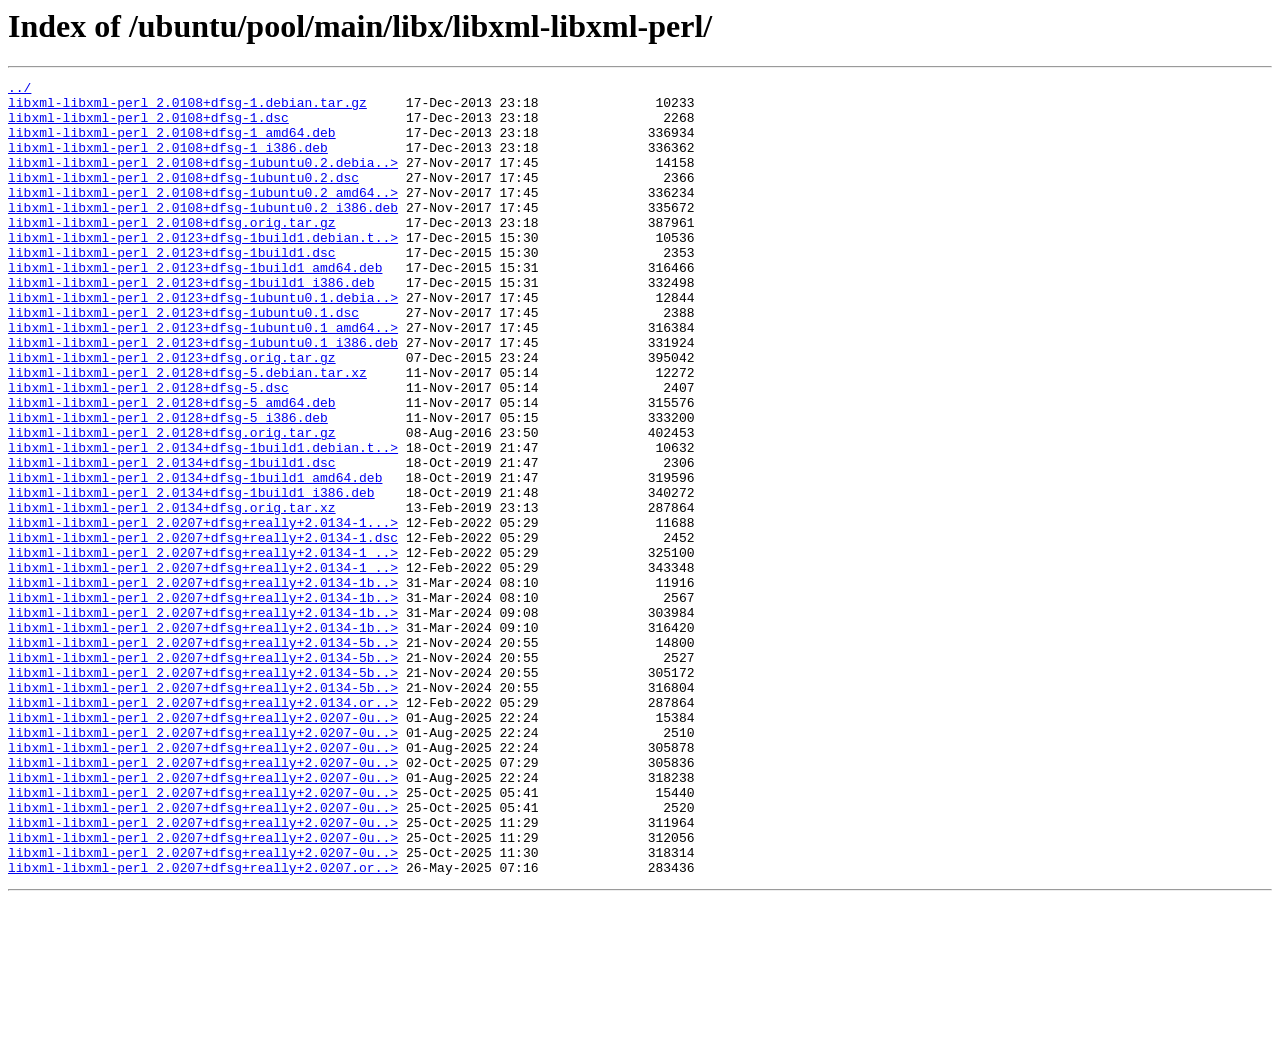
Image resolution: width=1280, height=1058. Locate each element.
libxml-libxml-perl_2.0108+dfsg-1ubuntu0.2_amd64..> (203, 216)
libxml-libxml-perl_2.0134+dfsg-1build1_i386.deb (191, 576)
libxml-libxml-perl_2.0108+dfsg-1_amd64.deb (172, 144)
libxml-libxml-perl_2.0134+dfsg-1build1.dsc (172, 540)
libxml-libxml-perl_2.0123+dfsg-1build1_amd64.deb (195, 306)
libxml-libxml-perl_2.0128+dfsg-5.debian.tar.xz (187, 432)
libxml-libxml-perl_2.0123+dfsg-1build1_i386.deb (191, 324)
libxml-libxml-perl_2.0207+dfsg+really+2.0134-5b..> (203, 756)
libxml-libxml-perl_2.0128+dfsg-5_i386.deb (168, 486)
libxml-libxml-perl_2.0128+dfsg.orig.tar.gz (172, 504)
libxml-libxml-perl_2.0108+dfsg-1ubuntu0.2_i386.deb (203, 234)
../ (19, 90)
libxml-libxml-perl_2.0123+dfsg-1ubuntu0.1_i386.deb (203, 396)
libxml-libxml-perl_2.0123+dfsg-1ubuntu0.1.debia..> (203, 342)
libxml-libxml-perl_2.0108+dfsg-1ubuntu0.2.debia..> (203, 180)
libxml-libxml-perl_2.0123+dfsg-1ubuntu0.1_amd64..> (203, 378)
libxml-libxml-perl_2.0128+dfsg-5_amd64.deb (172, 468)
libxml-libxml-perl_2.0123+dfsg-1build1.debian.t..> (203, 270)
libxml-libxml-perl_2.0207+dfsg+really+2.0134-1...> (203, 612)
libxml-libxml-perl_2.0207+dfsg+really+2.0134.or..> (203, 828)
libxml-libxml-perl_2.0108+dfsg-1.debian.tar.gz (187, 108)
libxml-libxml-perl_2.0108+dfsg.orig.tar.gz (172, 252)
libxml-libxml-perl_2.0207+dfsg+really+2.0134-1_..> (203, 648)
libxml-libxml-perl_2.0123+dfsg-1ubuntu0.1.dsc (183, 360)
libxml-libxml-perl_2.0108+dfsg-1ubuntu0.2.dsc (183, 198)
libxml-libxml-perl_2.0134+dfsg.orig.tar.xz (172, 594)
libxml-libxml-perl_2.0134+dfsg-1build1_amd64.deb (195, 558)
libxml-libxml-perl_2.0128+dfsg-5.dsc (148, 450)
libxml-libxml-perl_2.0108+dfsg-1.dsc (148, 126)
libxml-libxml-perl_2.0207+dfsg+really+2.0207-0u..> (203, 846)
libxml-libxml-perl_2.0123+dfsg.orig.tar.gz (172, 414)
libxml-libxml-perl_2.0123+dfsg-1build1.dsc (172, 288)
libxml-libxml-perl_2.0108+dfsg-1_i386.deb (168, 162)
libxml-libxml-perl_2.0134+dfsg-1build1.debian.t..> (203, 522)
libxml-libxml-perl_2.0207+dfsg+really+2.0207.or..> (203, 1026)
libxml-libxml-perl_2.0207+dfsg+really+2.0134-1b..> (203, 684)
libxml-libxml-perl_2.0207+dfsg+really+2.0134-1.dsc (203, 630)
